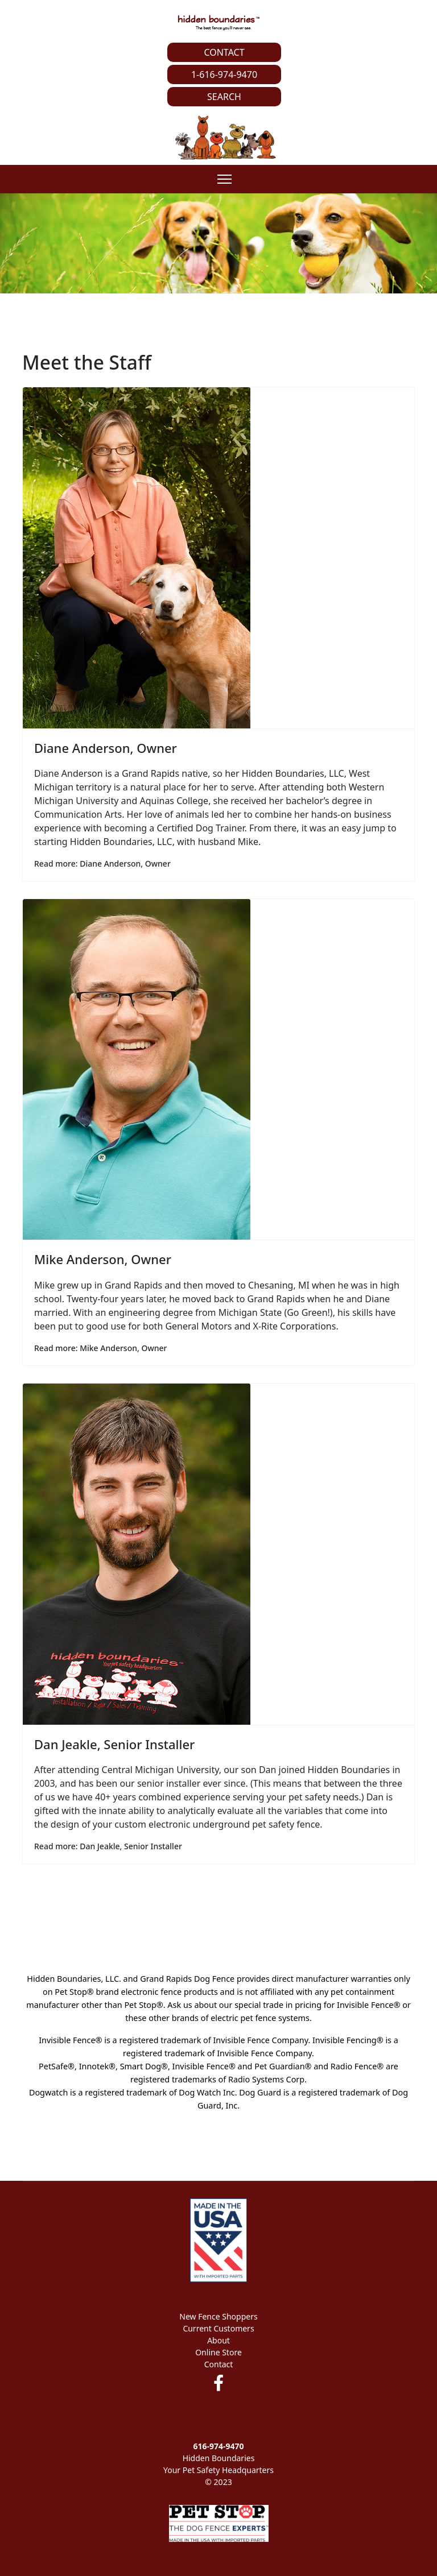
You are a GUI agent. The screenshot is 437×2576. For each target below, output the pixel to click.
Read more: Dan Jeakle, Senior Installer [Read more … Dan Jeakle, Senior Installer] (108, 1846)
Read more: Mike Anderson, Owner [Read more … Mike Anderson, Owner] (100, 1348)
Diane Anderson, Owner (105, 747)
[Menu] (224, 179)
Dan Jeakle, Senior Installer (114, 1744)
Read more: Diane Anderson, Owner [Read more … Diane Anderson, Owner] (102, 863)
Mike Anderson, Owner (102, 1259)
